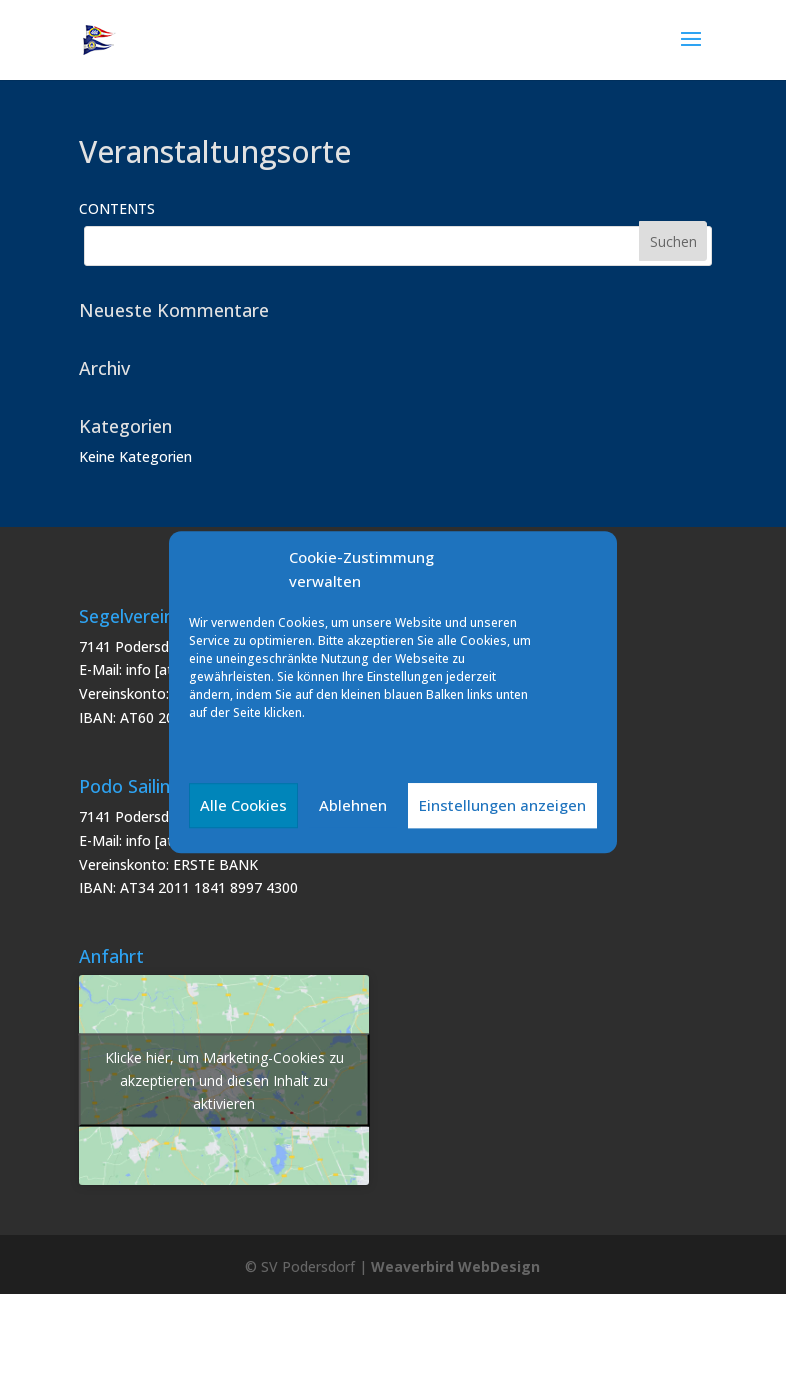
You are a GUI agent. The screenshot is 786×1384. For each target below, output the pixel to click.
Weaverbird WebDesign (455, 1266)
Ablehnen (353, 805)
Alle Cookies (243, 805)
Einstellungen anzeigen (502, 805)
